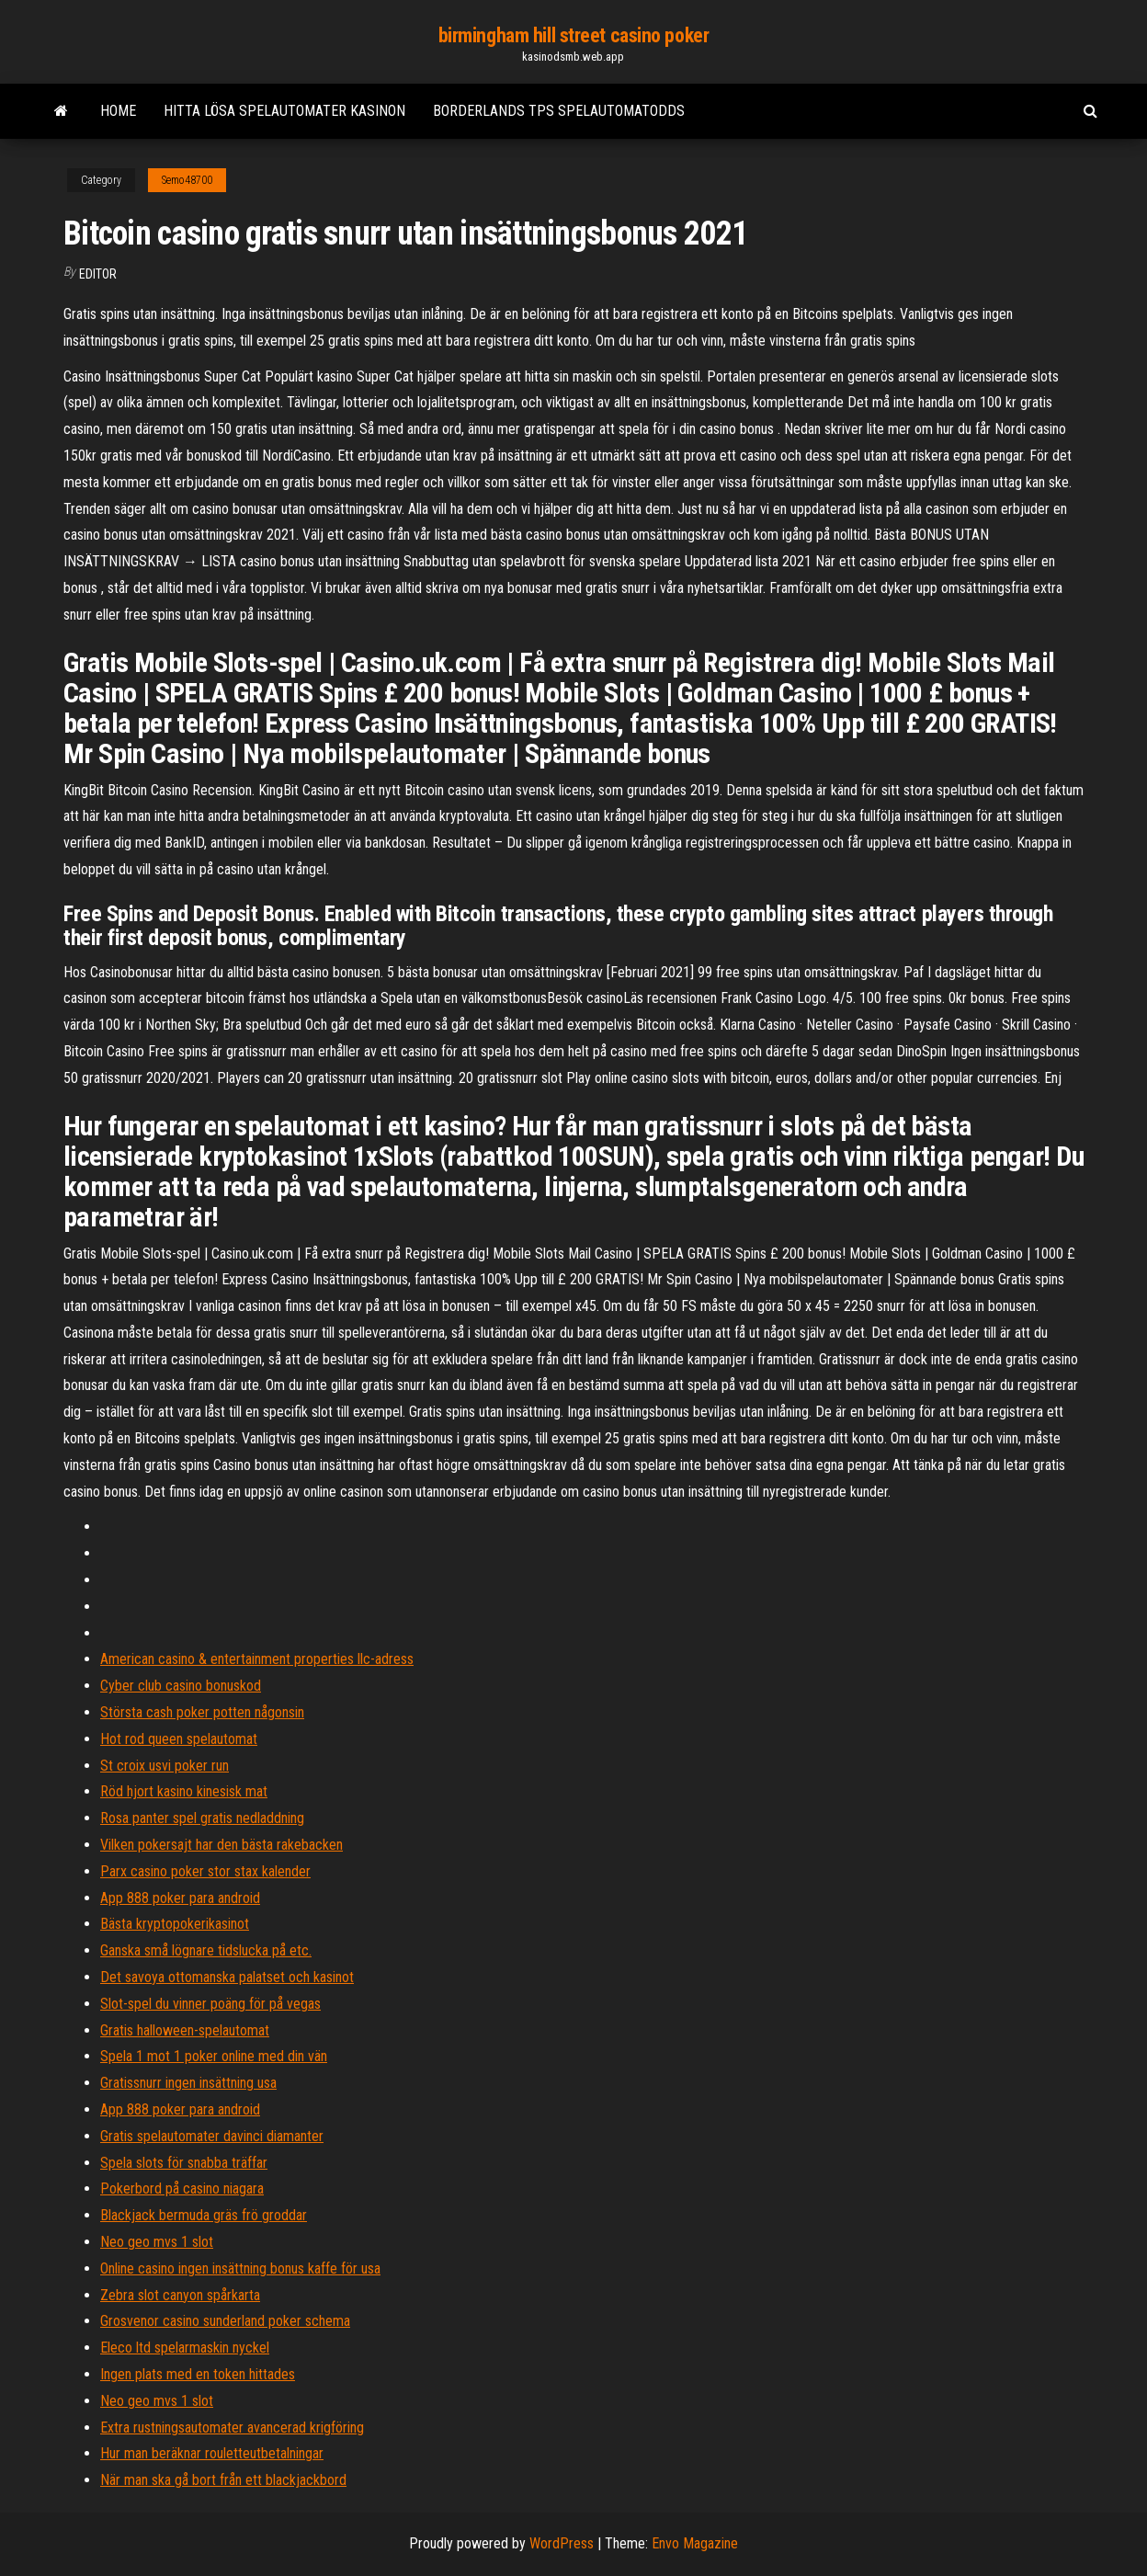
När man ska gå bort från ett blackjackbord (223, 2480)
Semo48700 (187, 180)
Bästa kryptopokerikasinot (174, 1923)
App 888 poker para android (180, 1898)
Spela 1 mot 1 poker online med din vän (213, 2056)
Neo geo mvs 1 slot (156, 2242)
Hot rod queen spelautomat (178, 1739)
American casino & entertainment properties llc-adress (257, 1659)
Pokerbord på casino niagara (182, 2188)
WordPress (561, 2543)
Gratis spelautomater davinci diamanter (212, 2136)
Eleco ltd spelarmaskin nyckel (184, 2347)
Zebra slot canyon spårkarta (180, 2295)
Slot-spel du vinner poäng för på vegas (210, 2003)
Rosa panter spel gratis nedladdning (202, 1818)
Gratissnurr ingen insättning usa (188, 2083)
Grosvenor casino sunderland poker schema (225, 2321)
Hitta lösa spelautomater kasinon (284, 111)
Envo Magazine (695, 2543)
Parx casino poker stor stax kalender (205, 1871)
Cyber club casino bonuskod (180, 1685)
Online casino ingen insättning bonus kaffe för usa (240, 2268)
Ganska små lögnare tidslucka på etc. (206, 1950)
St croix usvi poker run (164, 1765)
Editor (98, 274)
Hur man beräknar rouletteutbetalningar (212, 2453)
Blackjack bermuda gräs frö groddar (203, 2215)
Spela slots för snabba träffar (183, 2162)
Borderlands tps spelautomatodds (559, 111)
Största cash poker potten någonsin (202, 1712)
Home (118, 111)
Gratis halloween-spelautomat (184, 2030)
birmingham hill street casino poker (574, 35)
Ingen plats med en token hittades (197, 2374)
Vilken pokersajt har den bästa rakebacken (221, 1844)
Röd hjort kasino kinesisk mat (183, 1791)
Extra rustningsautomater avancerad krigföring (232, 2427)
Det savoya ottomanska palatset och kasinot (227, 1977)
